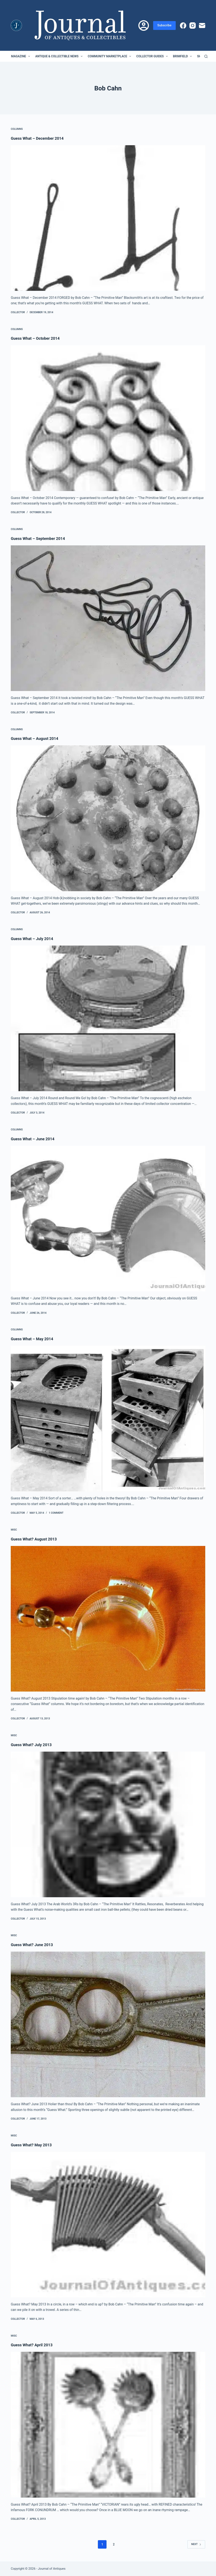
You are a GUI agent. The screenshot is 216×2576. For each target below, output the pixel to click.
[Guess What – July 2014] (108, 1018)
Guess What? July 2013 (33, 1744)
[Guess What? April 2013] (108, 2424)
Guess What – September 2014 (40, 538)
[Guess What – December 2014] (108, 218)
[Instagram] (192, 25)
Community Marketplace (110, 56)
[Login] (143, 25)
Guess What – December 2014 (39, 138)
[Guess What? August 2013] (108, 1619)
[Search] (206, 56)
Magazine (21, 56)
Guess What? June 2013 (34, 1944)
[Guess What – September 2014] (108, 618)
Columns (17, 128)
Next (196, 2544)
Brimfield (183, 56)
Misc (14, 1529)
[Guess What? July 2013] (108, 1824)
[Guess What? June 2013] (108, 2024)
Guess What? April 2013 (33, 2344)
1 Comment (56, 1512)
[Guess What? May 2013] (108, 2224)
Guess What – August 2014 (36, 738)
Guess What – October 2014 (37, 338)
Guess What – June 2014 (34, 1138)
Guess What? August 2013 (36, 1539)
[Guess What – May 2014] (108, 1418)
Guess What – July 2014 (34, 938)
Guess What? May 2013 (33, 2144)
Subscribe (164, 25)
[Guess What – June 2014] (108, 1218)
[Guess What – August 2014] (108, 818)
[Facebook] (183, 25)
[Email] (202, 25)
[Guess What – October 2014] (108, 418)
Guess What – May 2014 (34, 1338)
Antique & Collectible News (59, 56)
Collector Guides (152, 56)
